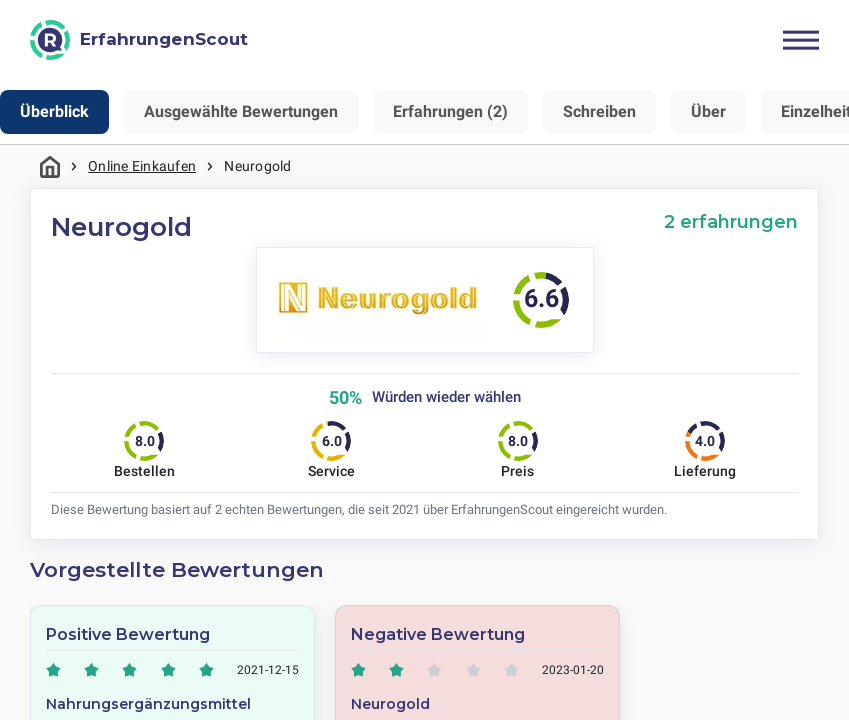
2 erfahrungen (731, 221)
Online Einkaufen (142, 166)
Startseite (50, 166)
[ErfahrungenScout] (139, 40)
